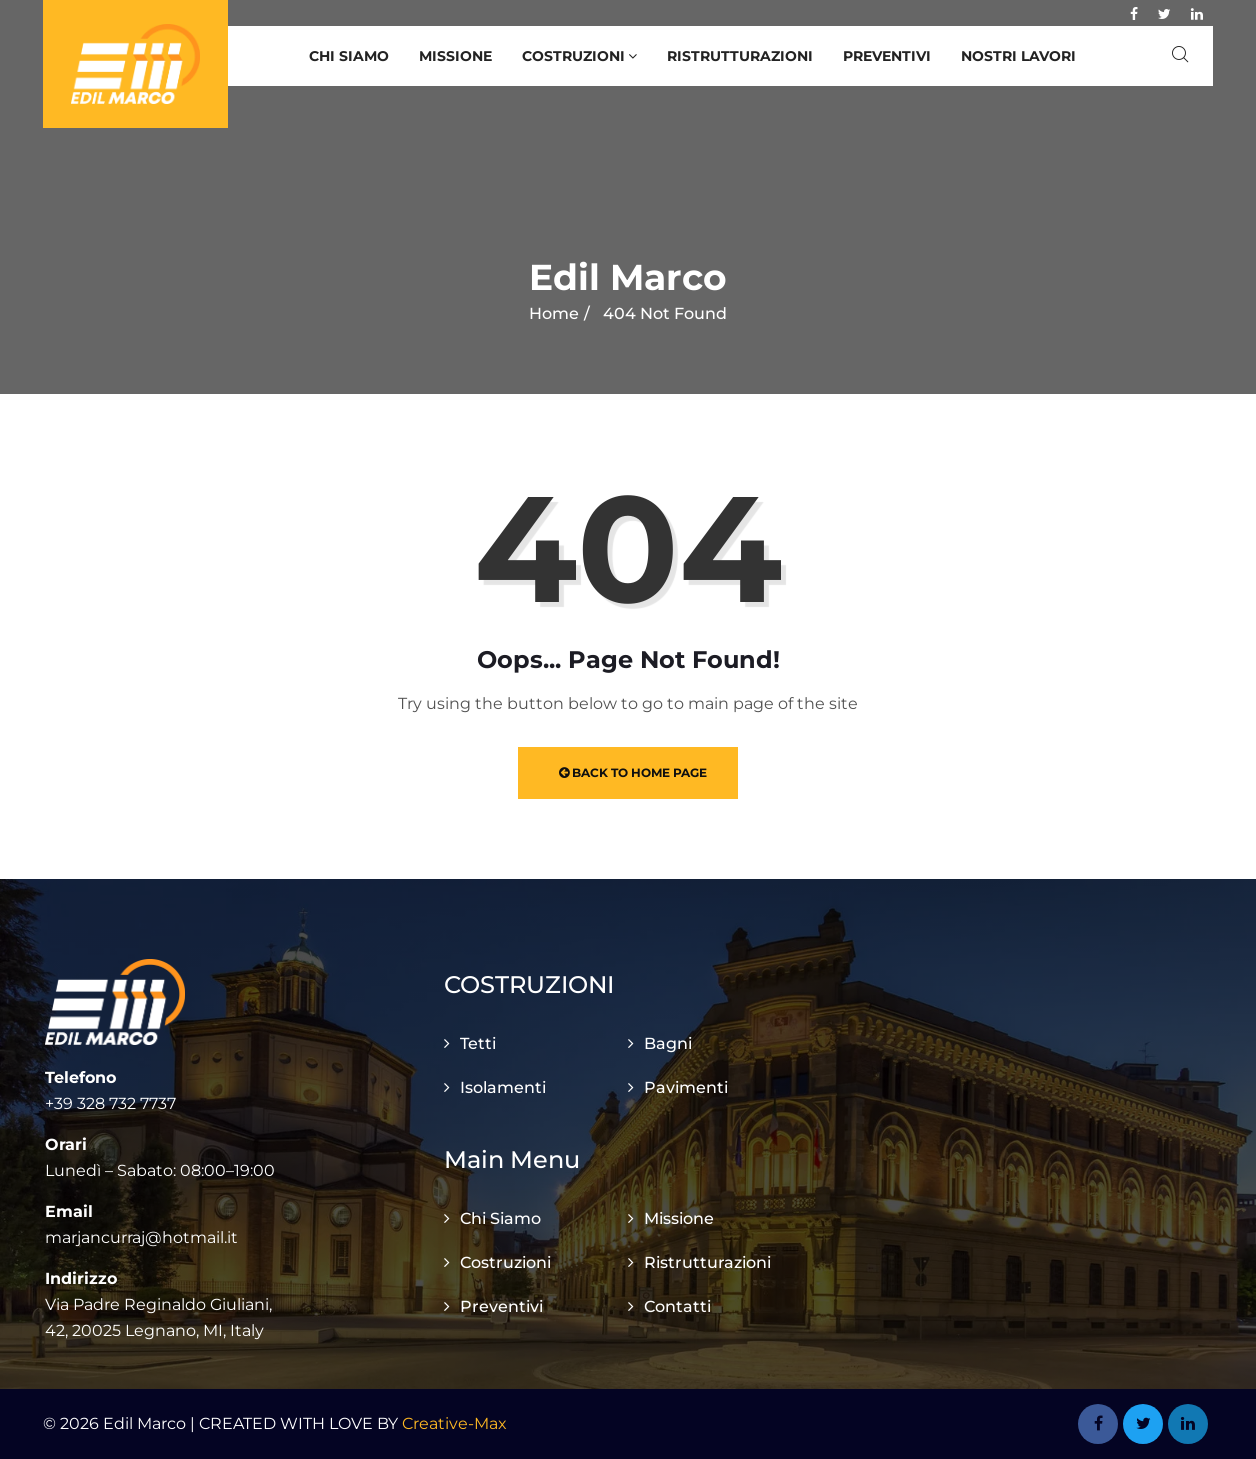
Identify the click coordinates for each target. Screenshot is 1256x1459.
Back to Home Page (633, 772)
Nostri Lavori (1018, 56)
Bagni (668, 1043)
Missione (455, 56)
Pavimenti (686, 1087)
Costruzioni (579, 56)
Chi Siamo (349, 56)
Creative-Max (454, 1423)
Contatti (677, 1306)
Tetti (478, 1043)
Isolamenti (503, 1087)
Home (554, 313)
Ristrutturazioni (740, 56)
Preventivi (887, 56)
